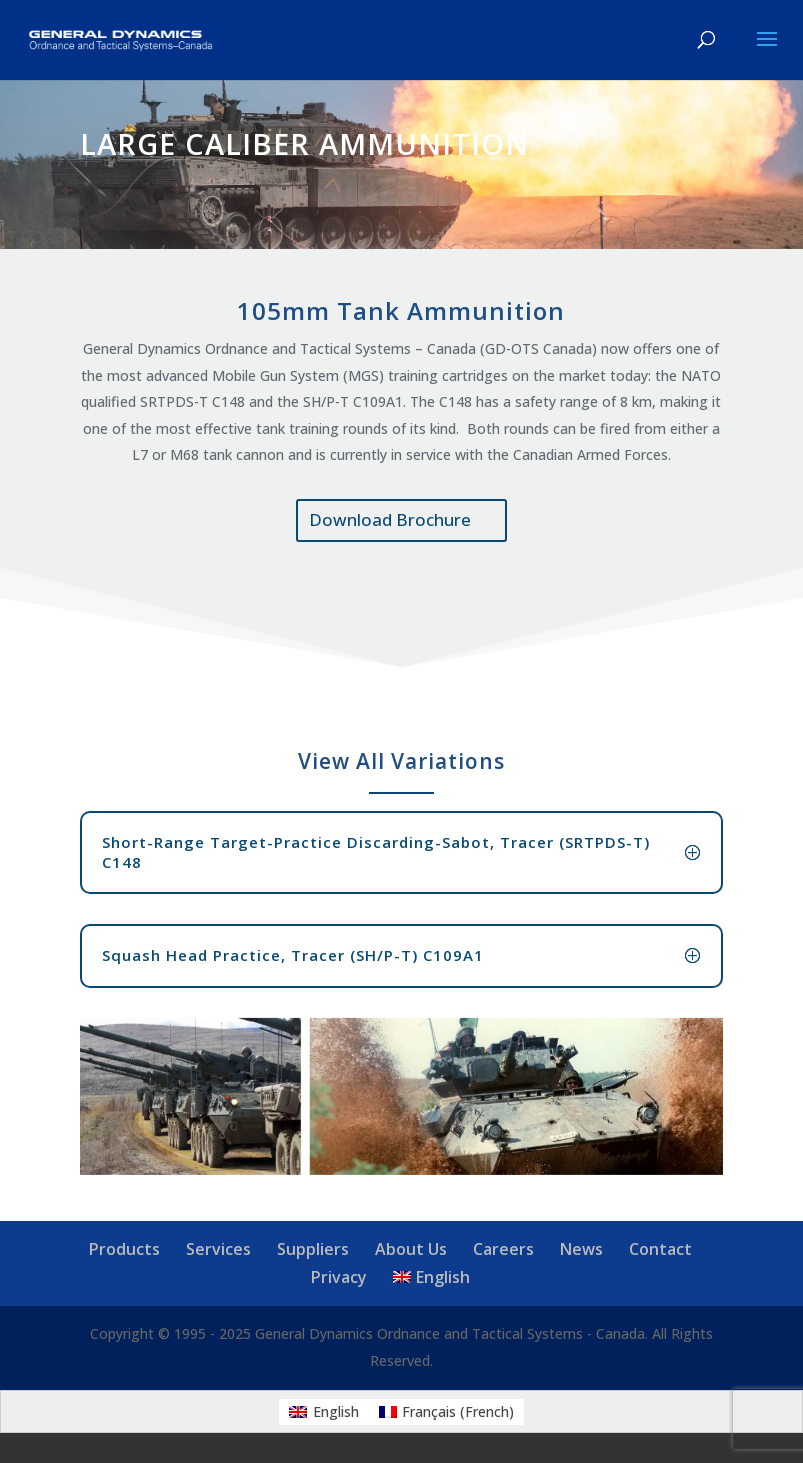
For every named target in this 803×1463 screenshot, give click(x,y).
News (581, 1249)
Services (218, 1249)
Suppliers (313, 1249)
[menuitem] (431, 1277)
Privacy (339, 1277)
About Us (411, 1249)
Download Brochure (390, 519)
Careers (503, 1249)
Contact (660, 1249)
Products (124, 1249)
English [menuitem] (336, 1411)
